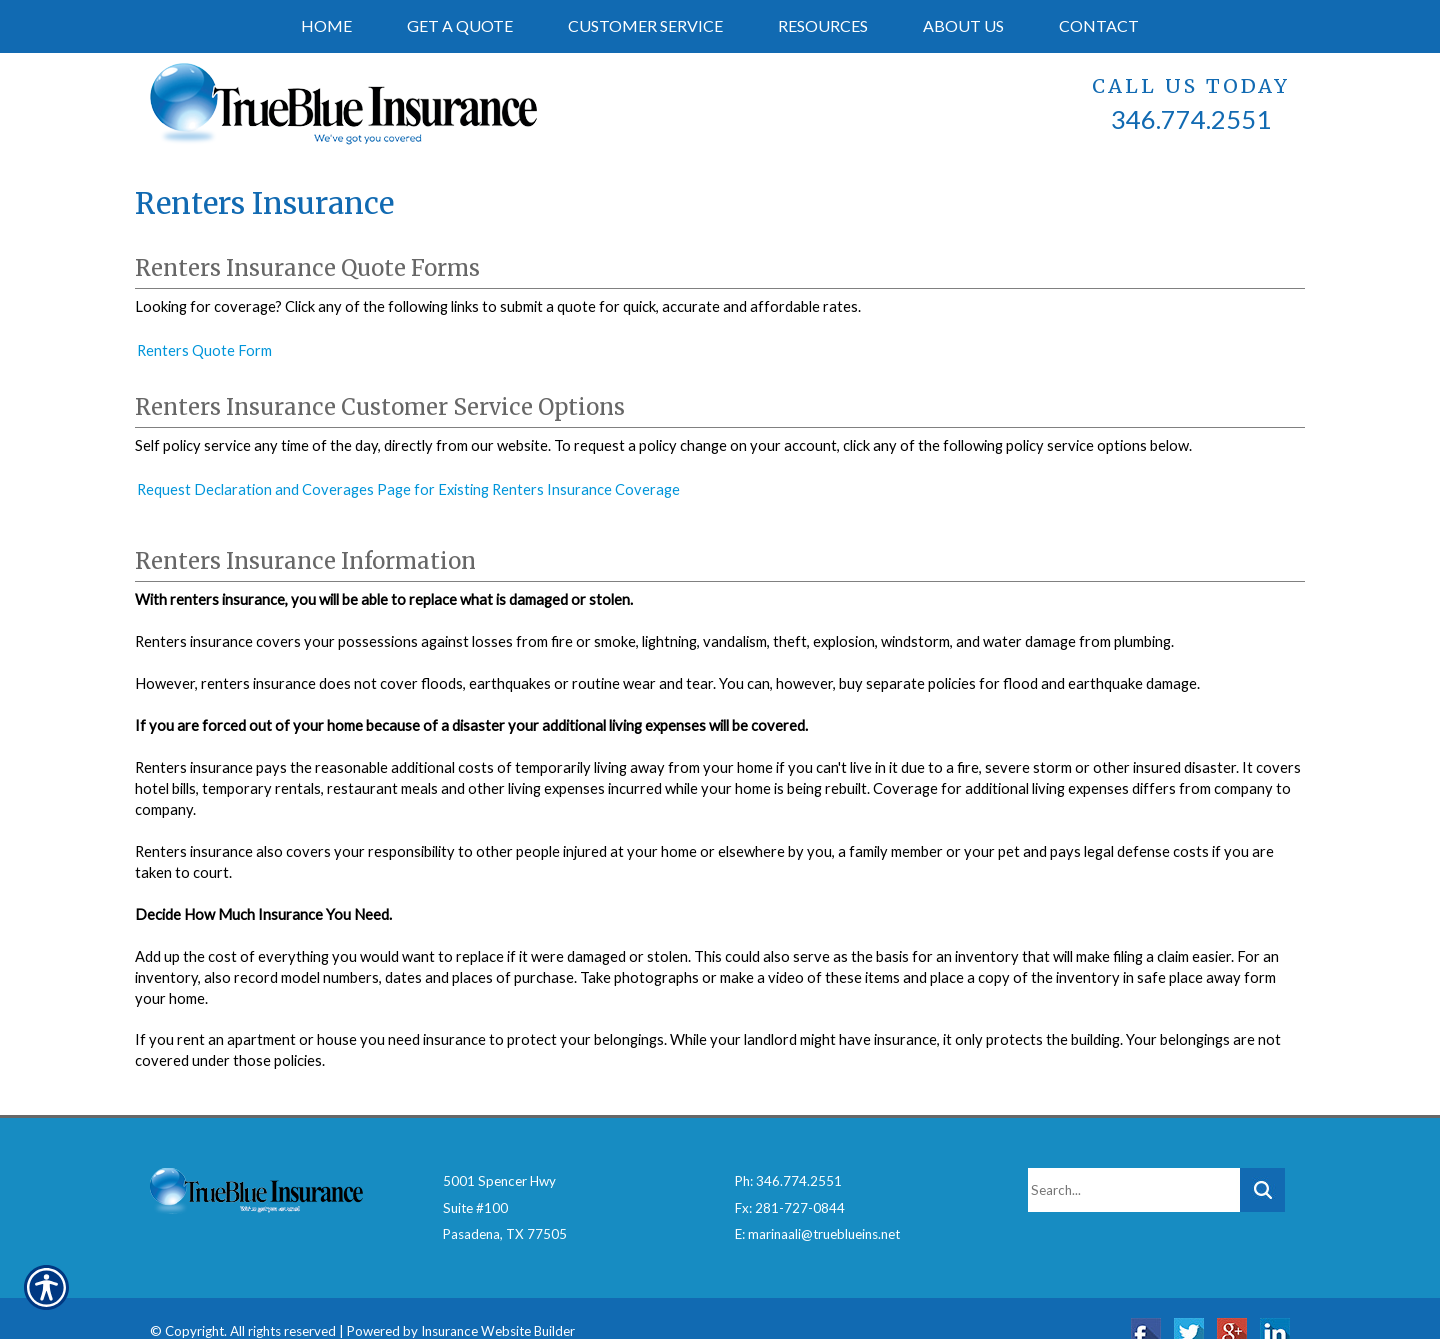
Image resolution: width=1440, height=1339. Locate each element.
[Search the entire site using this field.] (1134, 1162)
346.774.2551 (1191, 119)
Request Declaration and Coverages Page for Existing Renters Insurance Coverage (408, 489)
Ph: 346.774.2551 (788, 1153)
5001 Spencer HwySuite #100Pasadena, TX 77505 (505, 1179)
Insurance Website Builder (498, 1303)
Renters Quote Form (204, 350)
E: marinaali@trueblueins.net (817, 1207)
